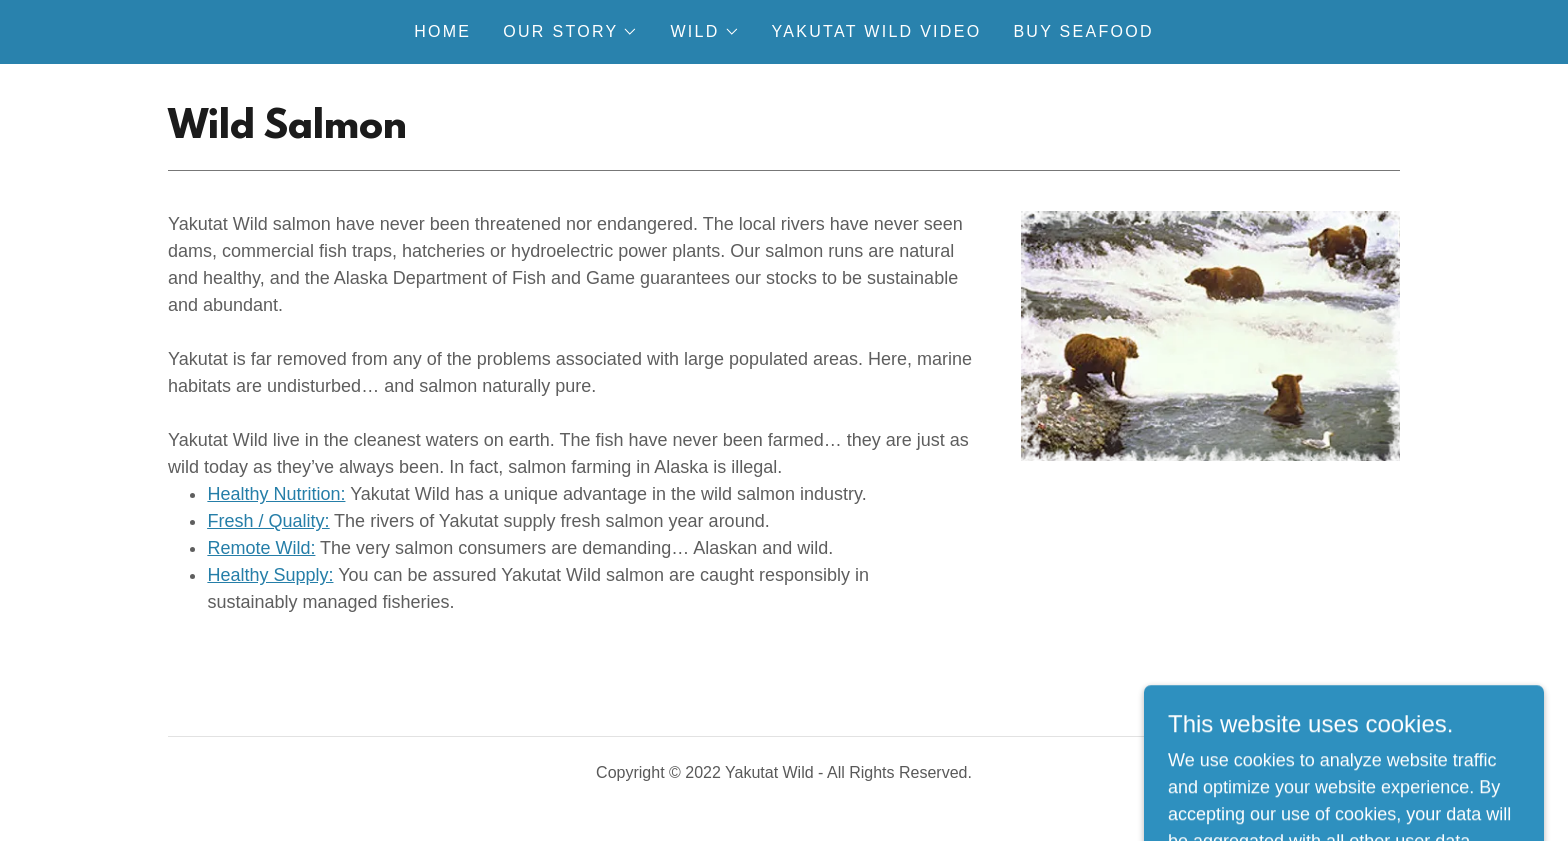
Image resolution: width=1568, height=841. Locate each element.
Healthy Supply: (270, 575)
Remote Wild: (261, 548)
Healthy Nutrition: (276, 494)
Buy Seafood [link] (1083, 31)
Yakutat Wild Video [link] (877, 31)
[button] (570, 32)
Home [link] (442, 31)
